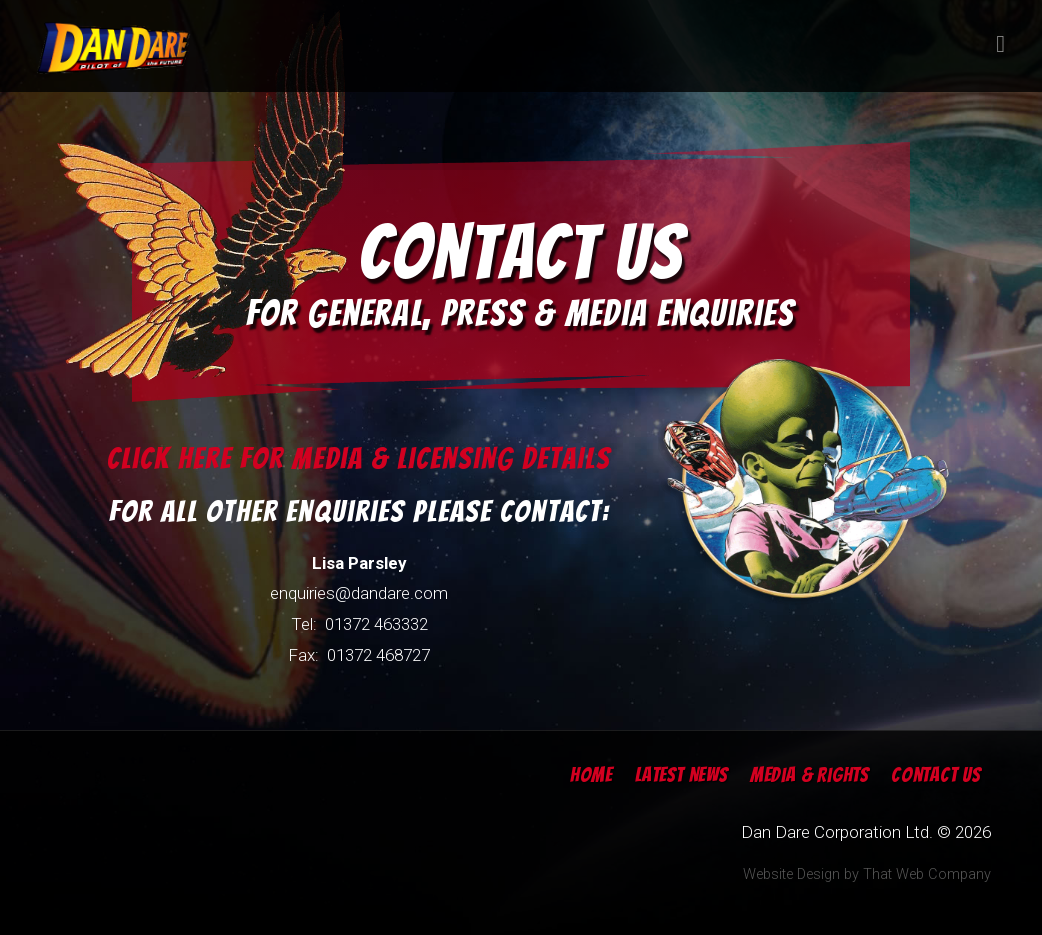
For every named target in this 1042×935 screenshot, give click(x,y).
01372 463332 (376, 624)
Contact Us (936, 775)
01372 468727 (378, 655)
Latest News (681, 775)
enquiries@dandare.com (359, 593)
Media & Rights (809, 775)
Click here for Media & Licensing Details (359, 458)
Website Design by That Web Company (867, 874)
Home (591, 775)
